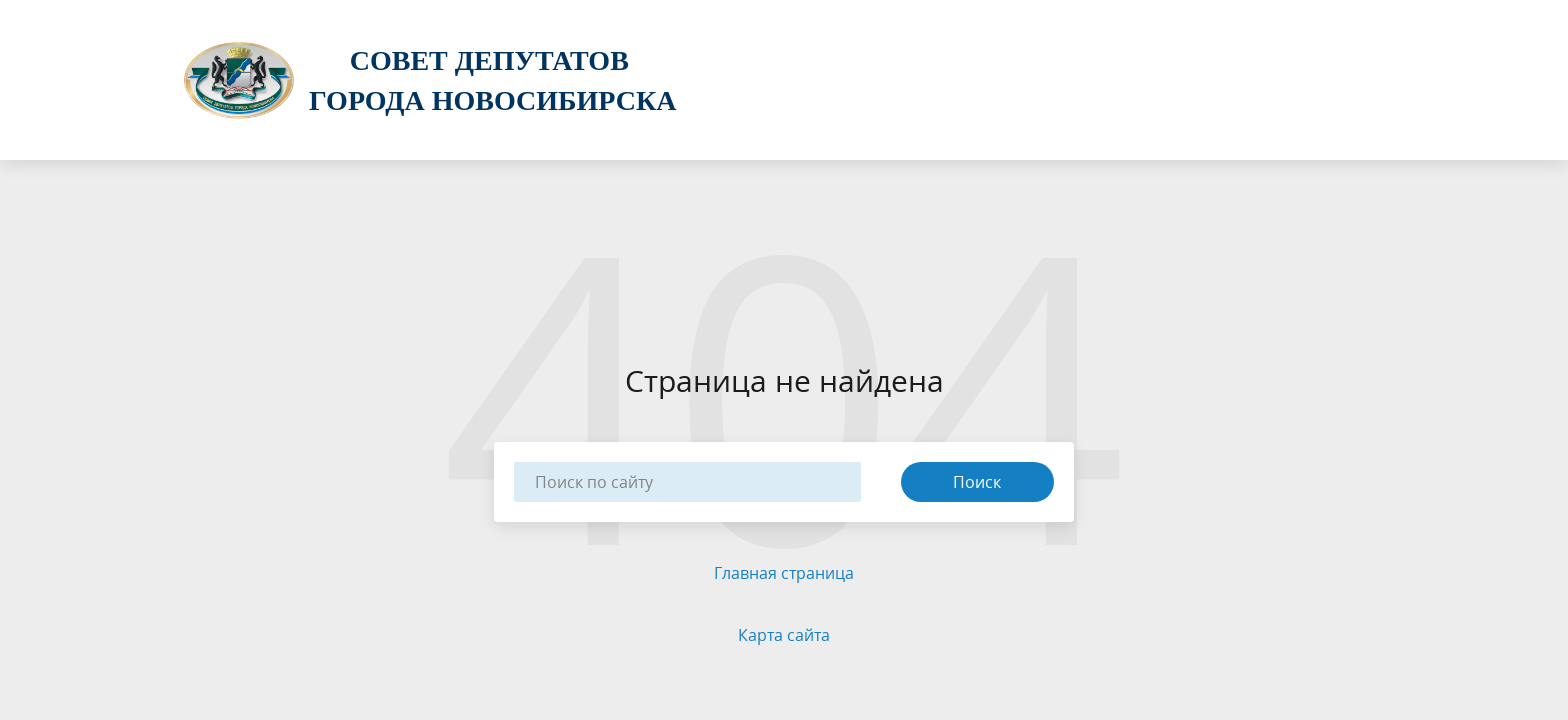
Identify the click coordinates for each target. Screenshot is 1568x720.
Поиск (977, 482)
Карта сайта (784, 635)
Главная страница (784, 573)
